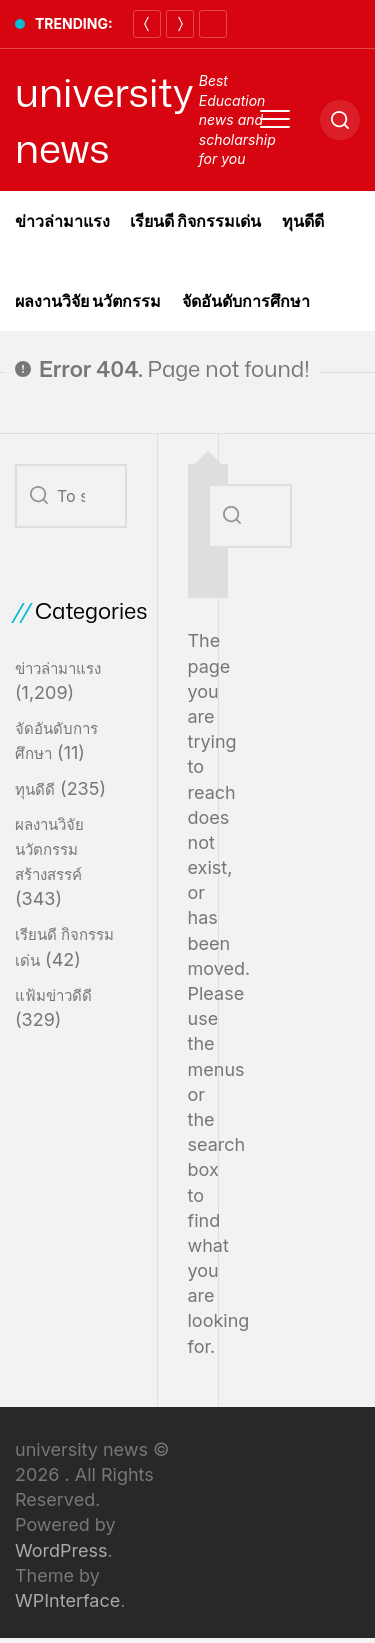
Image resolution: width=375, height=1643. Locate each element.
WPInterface (67, 1600)
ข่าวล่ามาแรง (62, 221)
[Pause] (213, 24)
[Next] (180, 24)
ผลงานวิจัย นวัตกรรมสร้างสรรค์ (49, 849)
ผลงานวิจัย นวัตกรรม (88, 301)
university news (104, 120)
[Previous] (147, 24)
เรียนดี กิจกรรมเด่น (196, 221)
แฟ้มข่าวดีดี (53, 995)
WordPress (61, 1550)
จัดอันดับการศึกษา (246, 301)
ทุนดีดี (303, 221)
